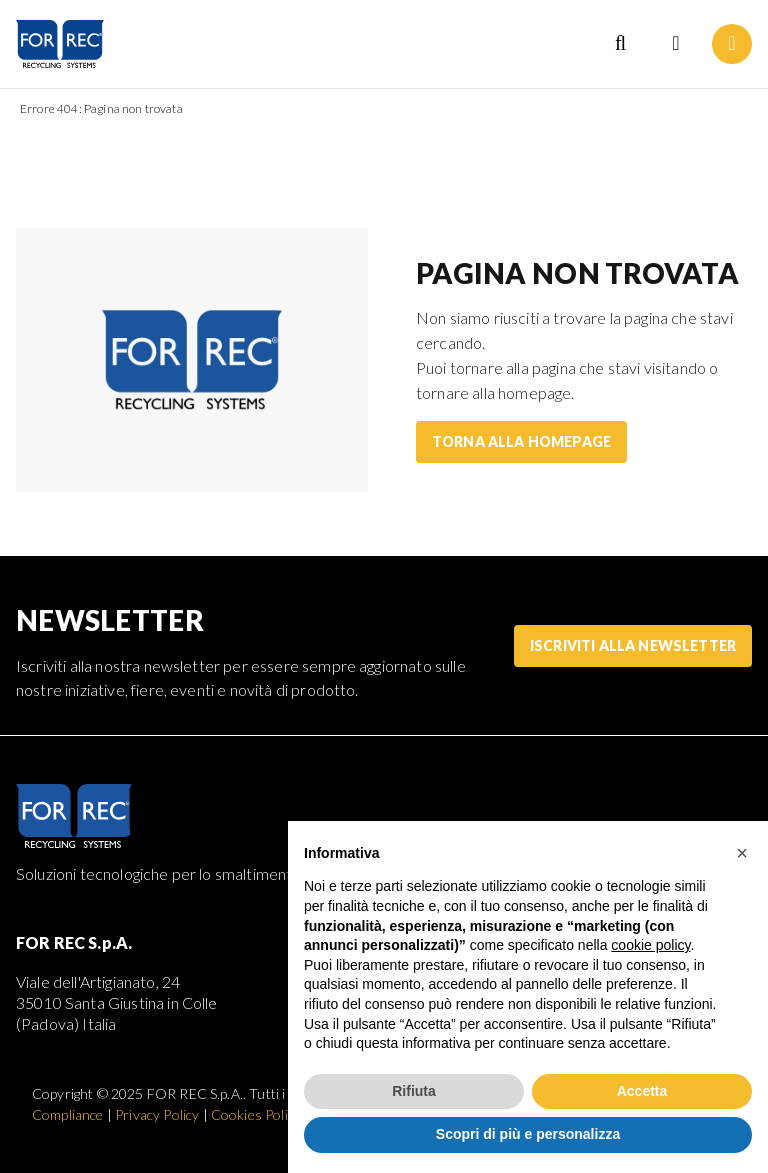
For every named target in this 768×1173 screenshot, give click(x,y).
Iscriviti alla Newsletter (633, 645)
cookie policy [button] (650, 945)
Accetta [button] (642, 1091)
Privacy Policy (157, 1114)
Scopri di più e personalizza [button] (528, 1134)
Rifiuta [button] (414, 1091)
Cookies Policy (256, 1114)
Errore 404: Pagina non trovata (101, 108)
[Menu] (732, 44)
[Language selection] (676, 44)
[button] (742, 853)
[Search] (620, 44)
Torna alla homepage (521, 441)
